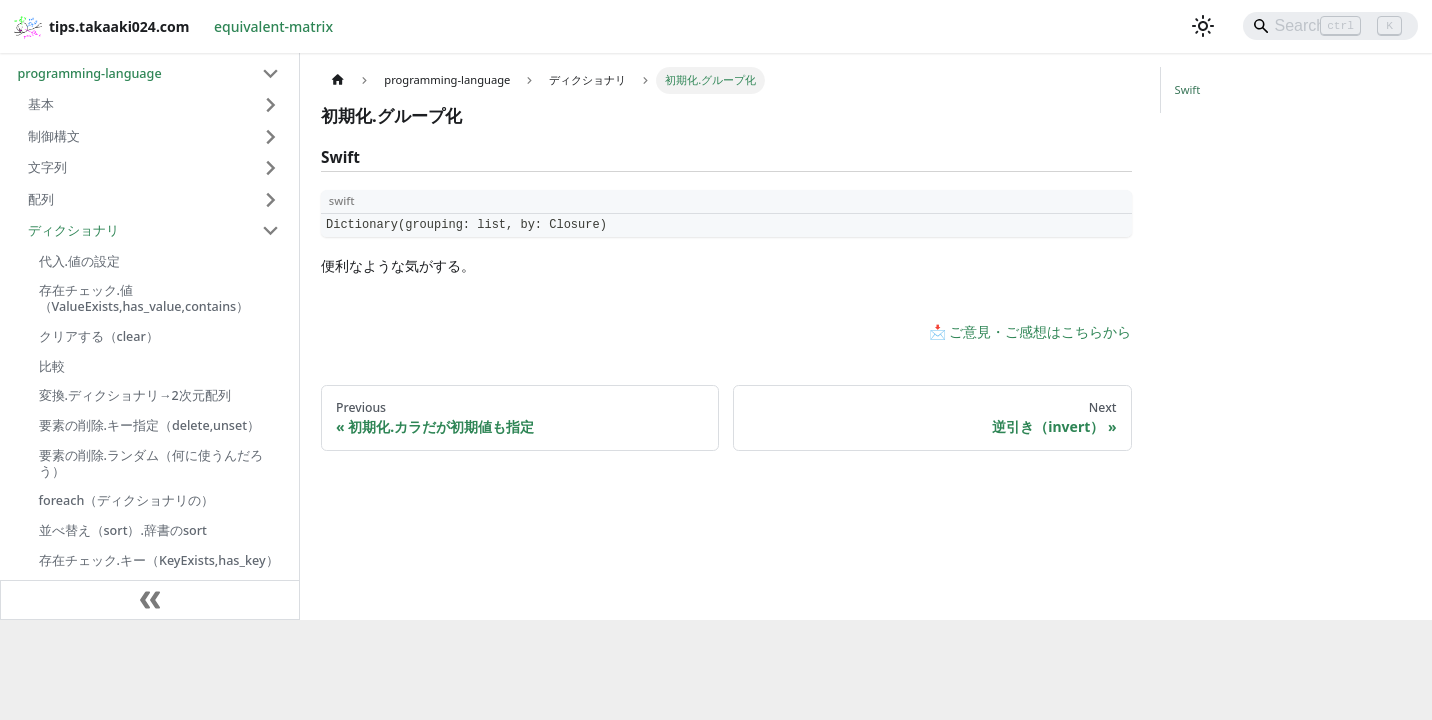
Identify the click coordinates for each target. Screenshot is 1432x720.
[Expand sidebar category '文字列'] (271, 168)
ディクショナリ (73, 230)
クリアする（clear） (99, 336)
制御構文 (54, 136)
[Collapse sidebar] (150, 600)
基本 (41, 104)
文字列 (47, 167)
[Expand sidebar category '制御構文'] (271, 137)
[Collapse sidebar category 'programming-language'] (271, 74)
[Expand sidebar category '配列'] (271, 200)
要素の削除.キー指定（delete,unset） (150, 425)
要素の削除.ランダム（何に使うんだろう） (151, 463)
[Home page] (337, 80)
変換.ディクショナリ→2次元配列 (135, 395)
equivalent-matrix (273, 26)
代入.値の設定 (79, 261)
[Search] (1330, 26)
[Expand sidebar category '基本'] (271, 105)
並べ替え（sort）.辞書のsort (123, 530)
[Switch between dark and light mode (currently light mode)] (1203, 26)
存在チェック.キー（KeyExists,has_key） (159, 560)
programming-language (90, 73)
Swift (1188, 89)
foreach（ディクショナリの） (127, 500)
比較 (52, 366)
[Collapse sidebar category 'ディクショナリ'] (271, 231)
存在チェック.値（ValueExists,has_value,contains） (144, 298)
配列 (41, 199)
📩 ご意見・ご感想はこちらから (1030, 331)
